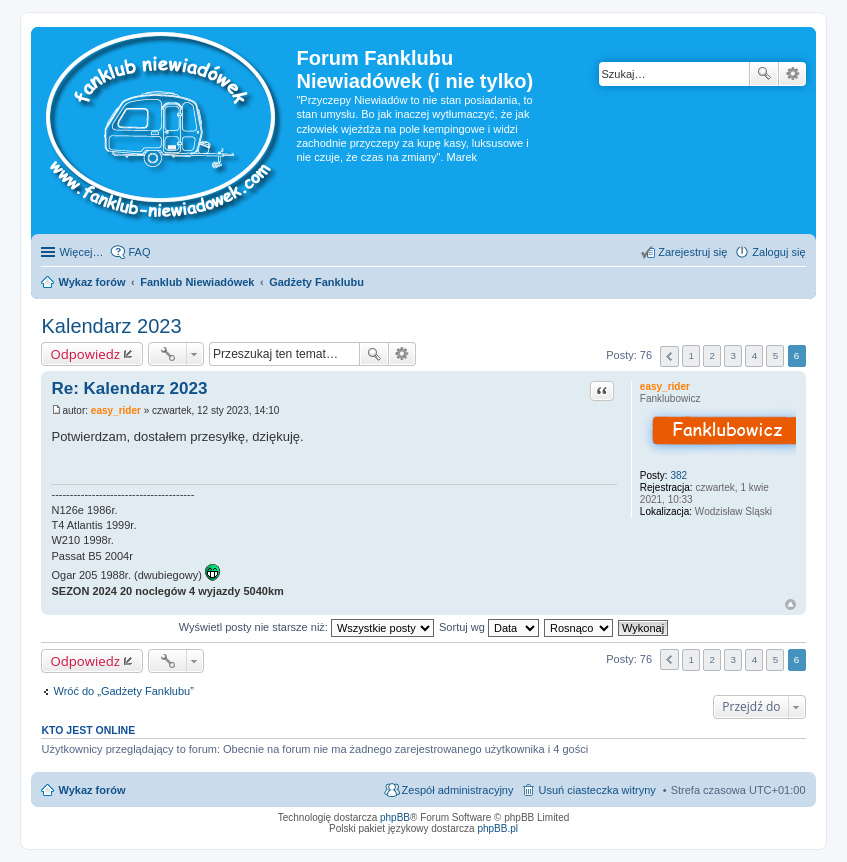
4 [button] (755, 355)
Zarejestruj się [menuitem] (692, 252)
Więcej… (81, 252)
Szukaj (764, 74)
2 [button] (713, 355)
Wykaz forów (91, 790)
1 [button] (691, 355)
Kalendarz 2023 (111, 326)
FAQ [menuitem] (139, 252)
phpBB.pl (497, 828)
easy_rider (665, 386)
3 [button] (734, 355)
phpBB (395, 817)
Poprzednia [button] (669, 356)
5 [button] (776, 355)
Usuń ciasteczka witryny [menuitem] (596, 790)
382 (678, 475)
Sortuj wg (489, 627)
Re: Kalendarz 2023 (129, 388)
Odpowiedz (85, 354)
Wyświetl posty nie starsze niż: (306, 627)
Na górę (790, 604)
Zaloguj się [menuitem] (778, 252)
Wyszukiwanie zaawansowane (792, 74)
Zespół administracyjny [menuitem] (458, 790)
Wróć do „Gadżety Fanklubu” (123, 691)
